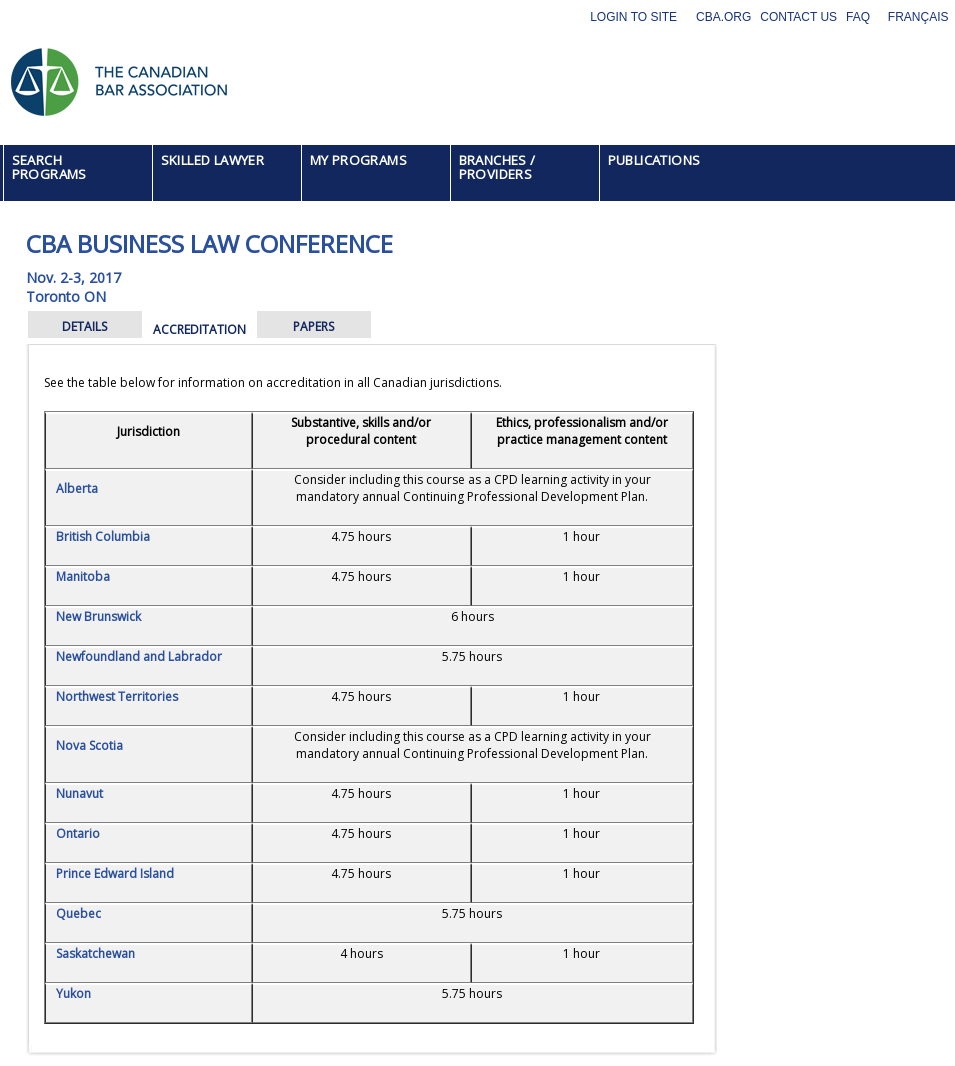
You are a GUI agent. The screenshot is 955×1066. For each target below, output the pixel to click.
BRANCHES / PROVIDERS (497, 167)
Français (918, 17)
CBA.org (723, 17)
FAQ (858, 17)
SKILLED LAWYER (213, 160)
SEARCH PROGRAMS (49, 167)
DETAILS (84, 326)
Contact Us (798, 17)
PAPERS (313, 326)
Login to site (633, 17)
